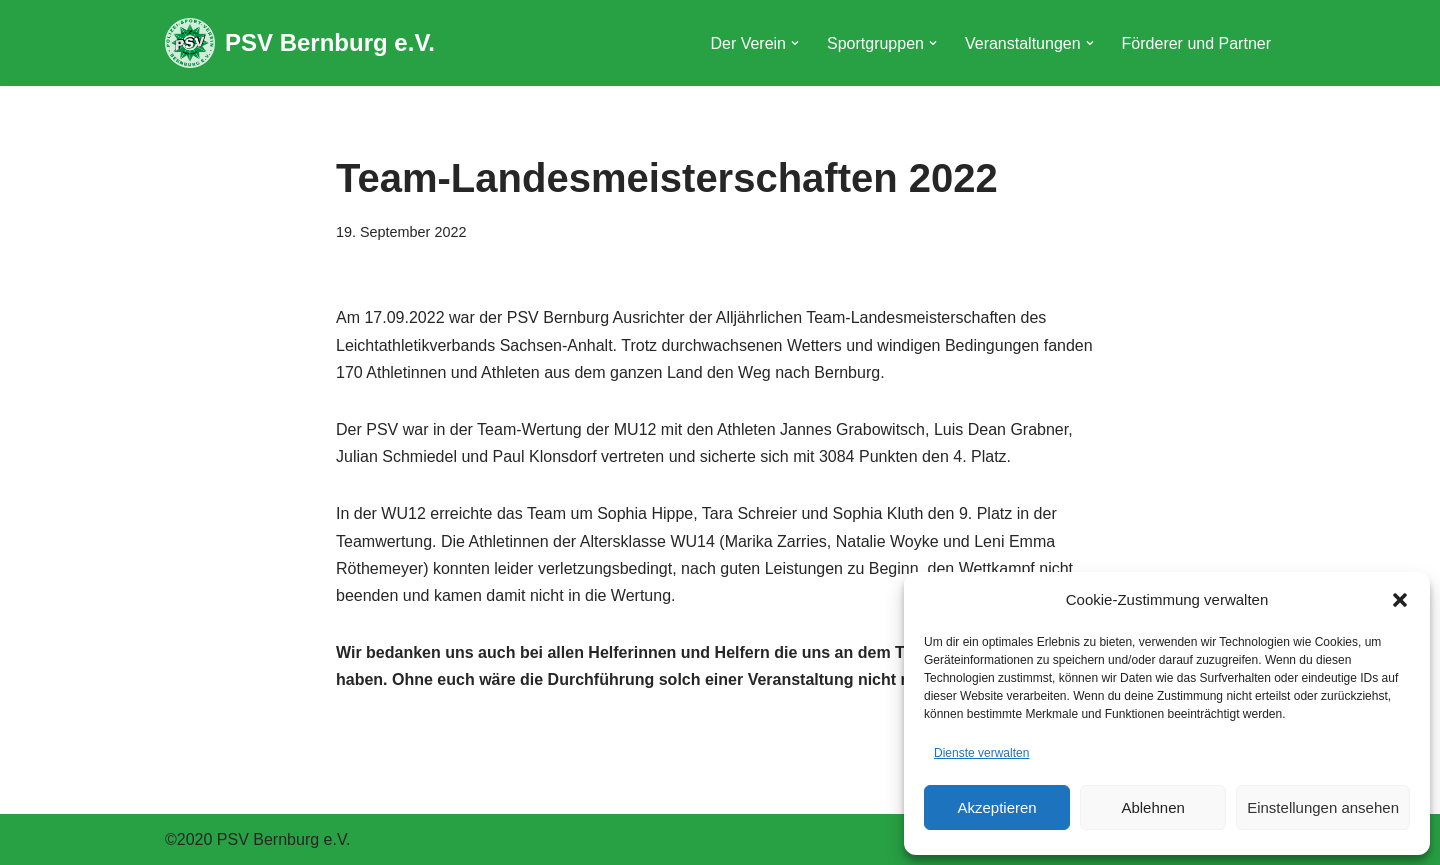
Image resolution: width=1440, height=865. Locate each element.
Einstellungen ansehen (1323, 807)
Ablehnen (1152, 807)
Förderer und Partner (1196, 43)
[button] (1400, 600)
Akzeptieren (996, 807)
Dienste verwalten (981, 753)
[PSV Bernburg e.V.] (300, 43)
